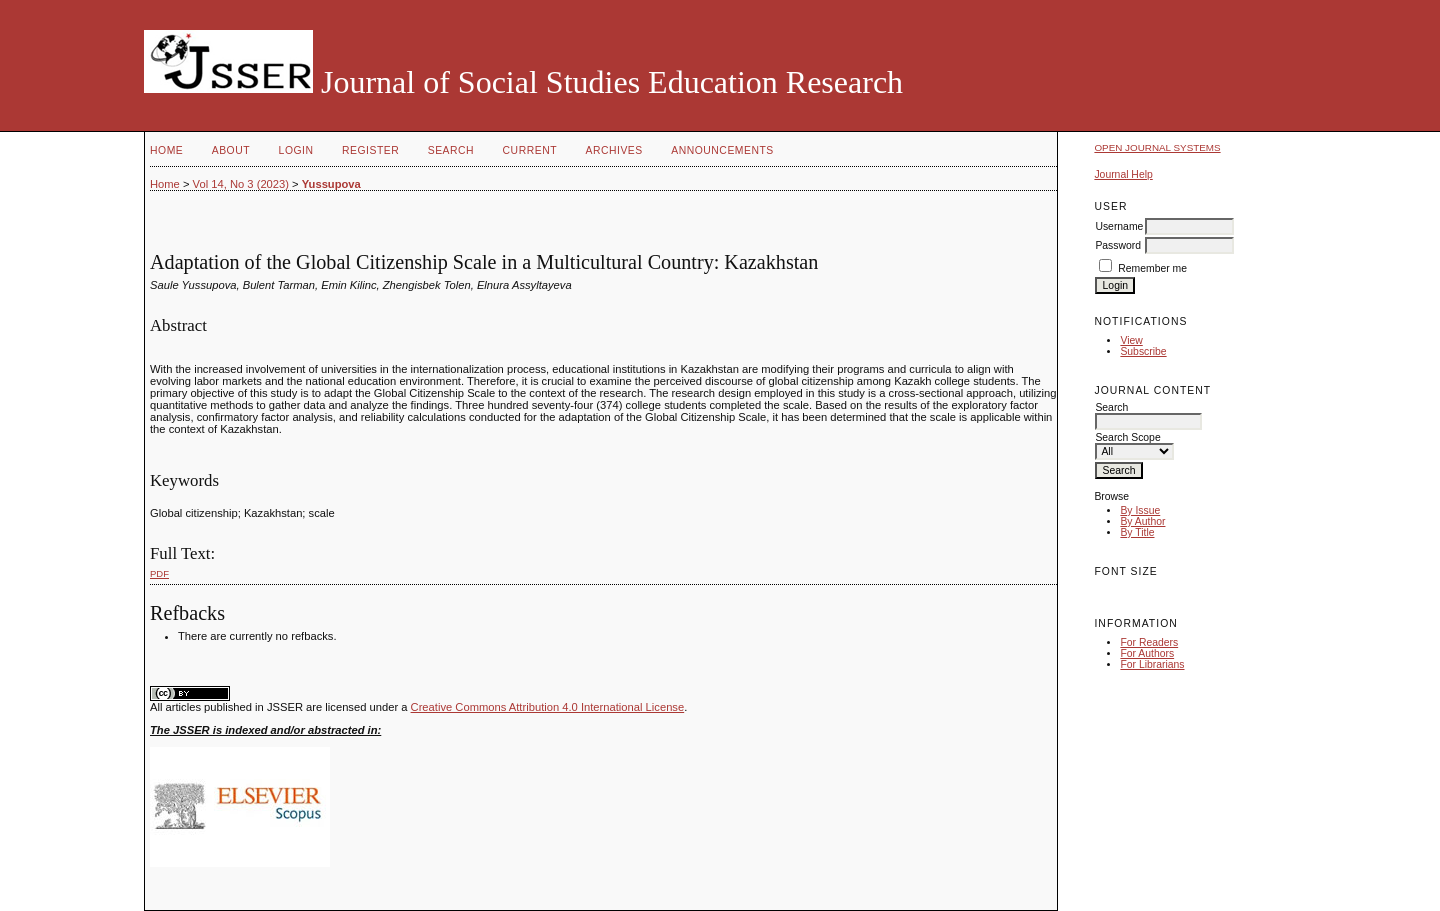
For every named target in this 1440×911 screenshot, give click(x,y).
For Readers (1149, 642)
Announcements (722, 150)
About (231, 150)
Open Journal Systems (1157, 147)
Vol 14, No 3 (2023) (241, 184)
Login (296, 150)
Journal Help (1123, 174)
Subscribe (1143, 351)
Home (166, 150)
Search (451, 150)
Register (370, 150)
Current (530, 150)
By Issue (1140, 510)
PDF (159, 573)
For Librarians (1152, 664)
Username (1119, 226)
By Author (1142, 521)
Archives (613, 150)
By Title (1137, 532)
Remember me (1152, 268)
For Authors (1147, 653)
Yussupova (331, 184)
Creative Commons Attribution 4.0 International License (548, 707)
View (1131, 340)
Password (1118, 245)
